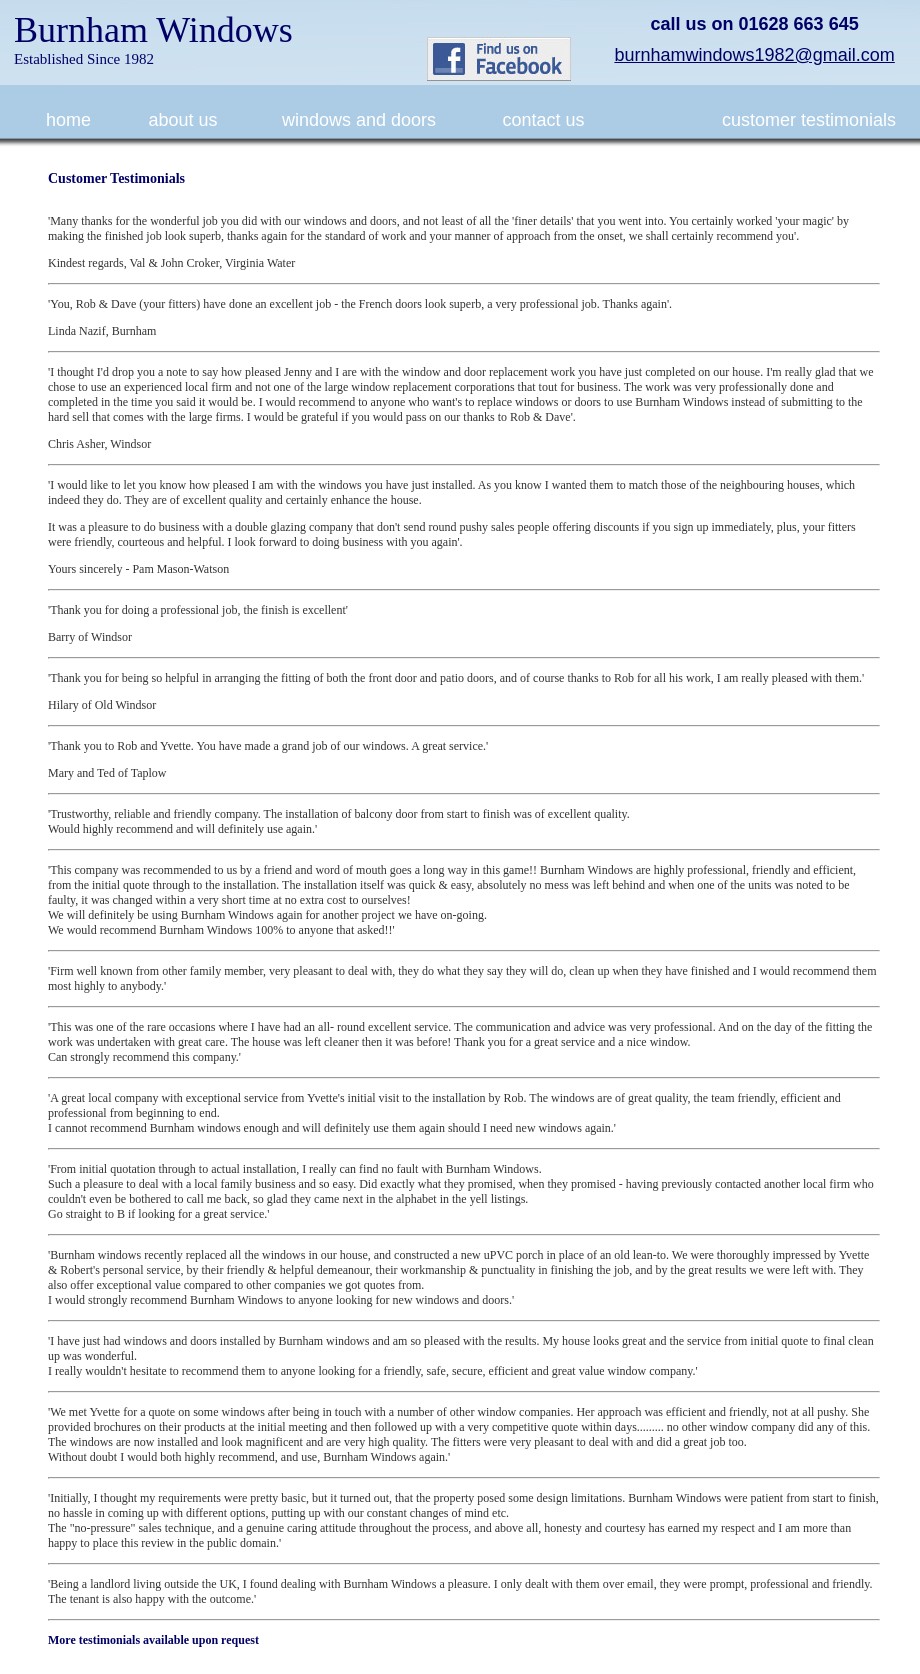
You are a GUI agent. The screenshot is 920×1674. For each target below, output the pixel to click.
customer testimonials (809, 120)
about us (182, 120)
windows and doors (359, 120)
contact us (543, 120)
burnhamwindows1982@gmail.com (754, 55)
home (68, 120)
